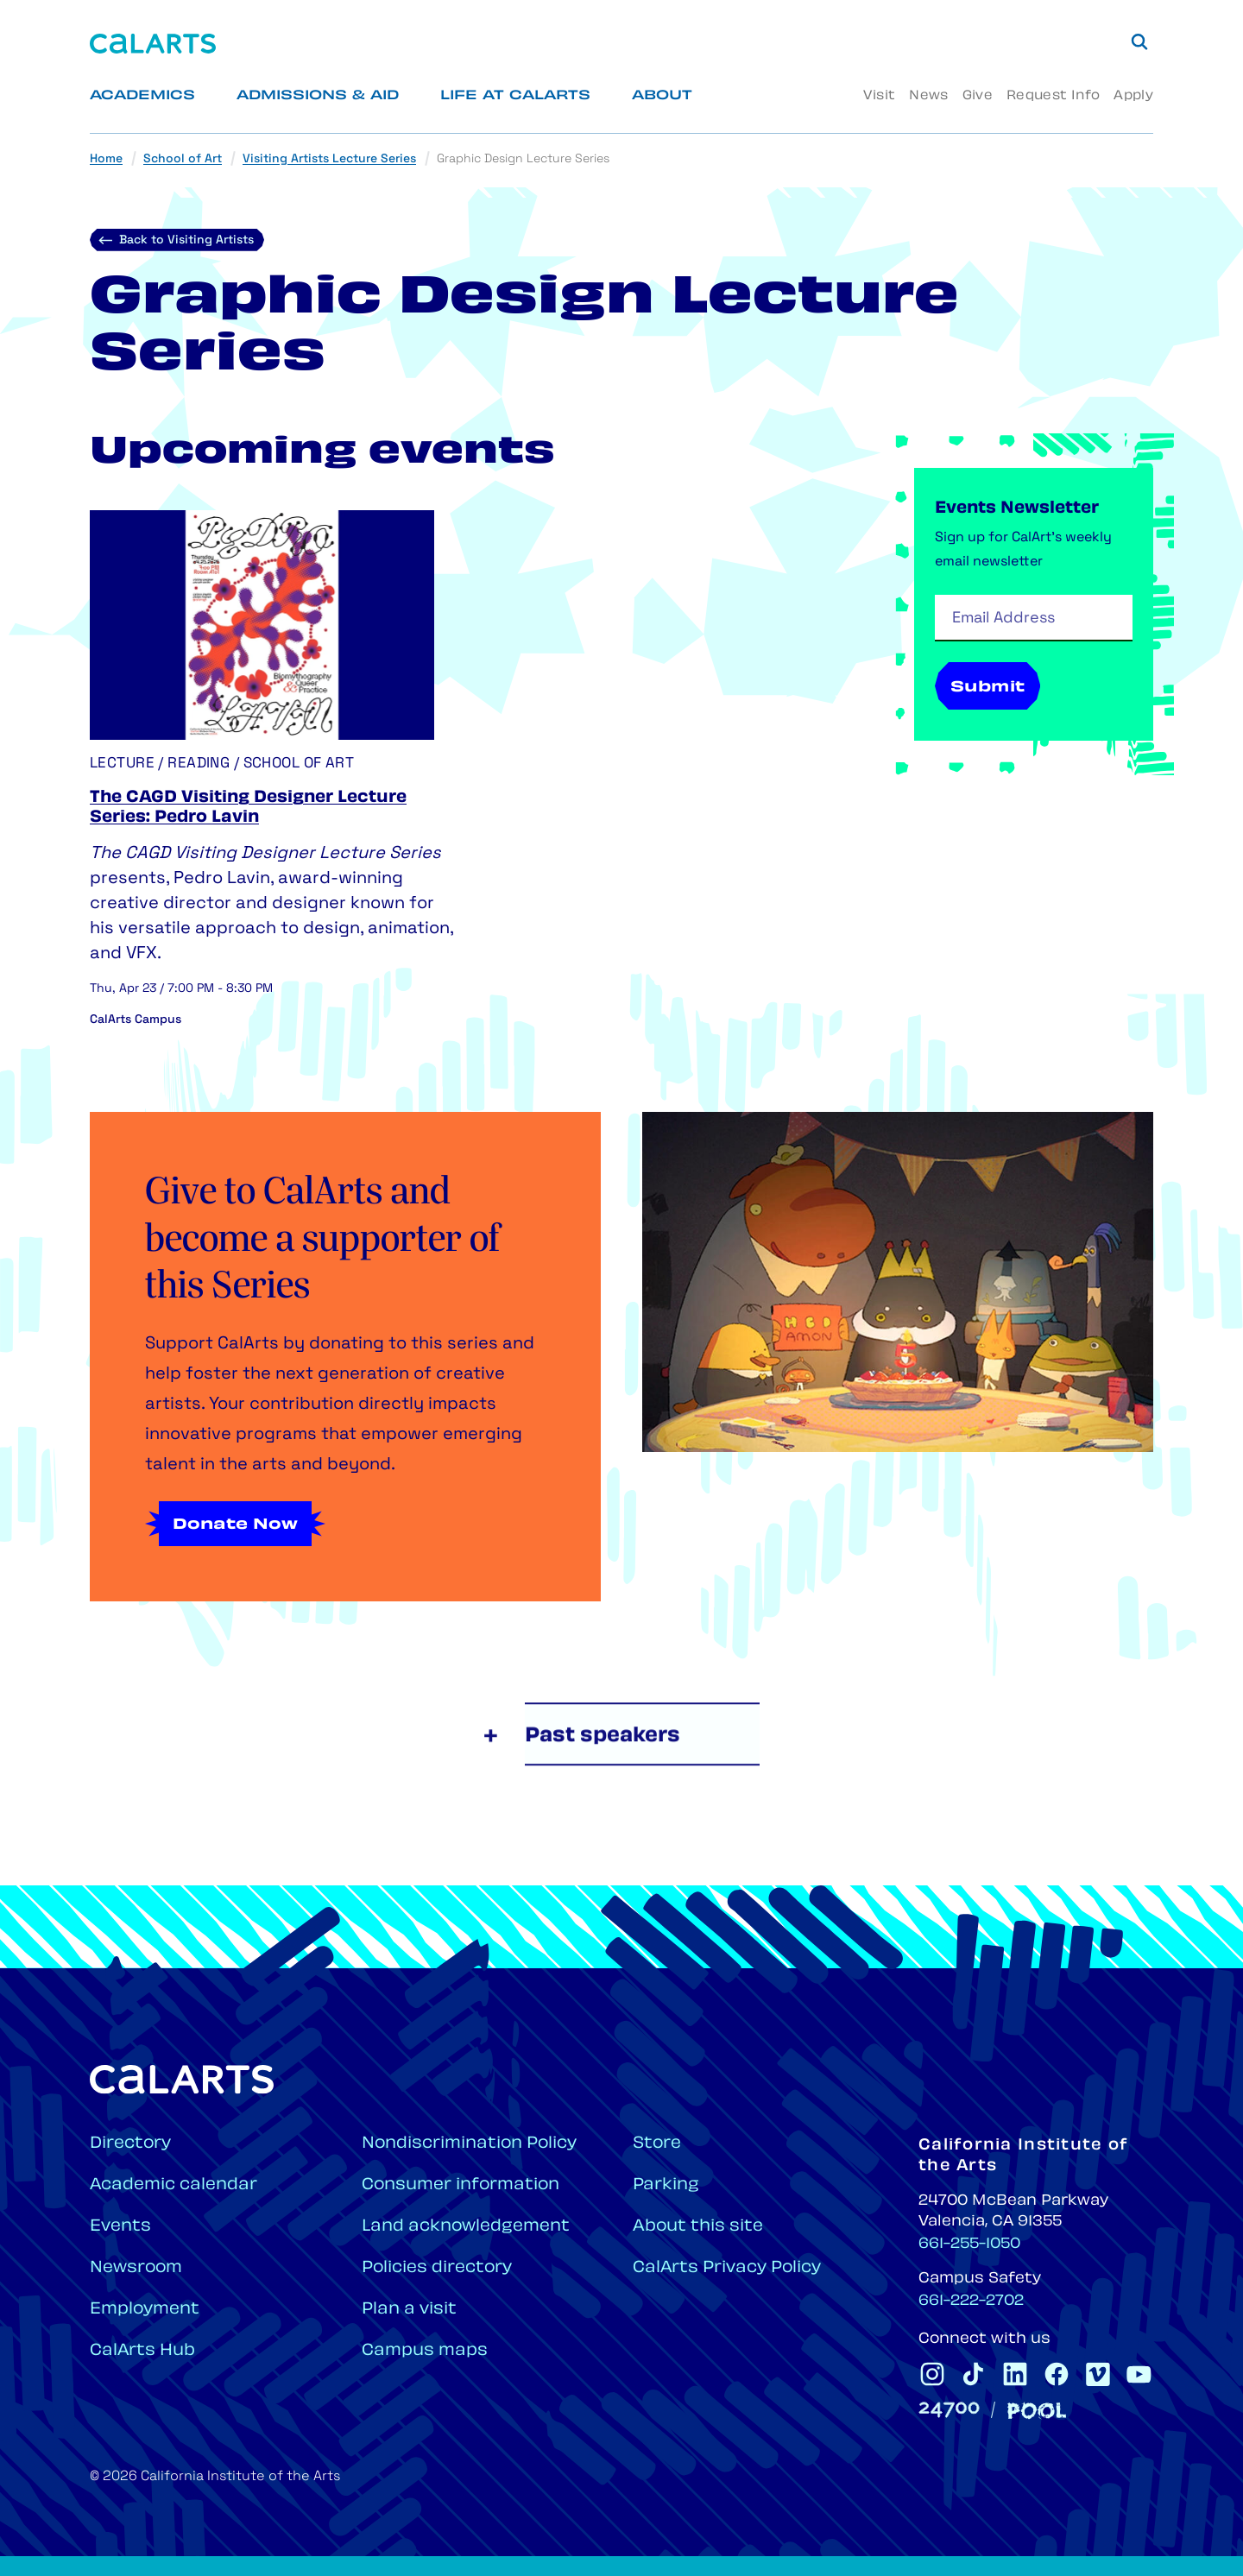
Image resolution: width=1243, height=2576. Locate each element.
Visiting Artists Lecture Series (329, 159)
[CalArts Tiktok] (973, 2374)
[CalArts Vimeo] (1098, 2374)
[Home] (153, 44)
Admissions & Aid (318, 96)
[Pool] (1036, 2411)
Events (120, 2226)
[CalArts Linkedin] (1015, 2374)
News (928, 96)
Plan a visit (409, 2309)
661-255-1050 (969, 2244)
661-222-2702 (971, 2301)
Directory (130, 2144)
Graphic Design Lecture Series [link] (523, 159)
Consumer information (460, 2185)
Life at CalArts (515, 96)
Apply (1133, 96)
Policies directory (437, 2268)
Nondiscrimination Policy (469, 2144)
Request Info (1053, 96)
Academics (142, 96)
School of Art (182, 159)
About (662, 96)
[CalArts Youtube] (1139, 2374)
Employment (144, 2309)
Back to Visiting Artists (186, 240)
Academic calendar (173, 2185)
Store (657, 2144)
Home (106, 159)
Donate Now (235, 1525)
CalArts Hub (142, 2351)
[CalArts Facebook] (1056, 2374)
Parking (666, 2185)
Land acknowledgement (466, 2226)
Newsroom (136, 2268)
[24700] (949, 2410)
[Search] (1139, 41)
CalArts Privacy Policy (727, 2268)
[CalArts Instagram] (932, 2374)
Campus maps (425, 2351)
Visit (879, 96)
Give (977, 96)
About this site (698, 2226)
